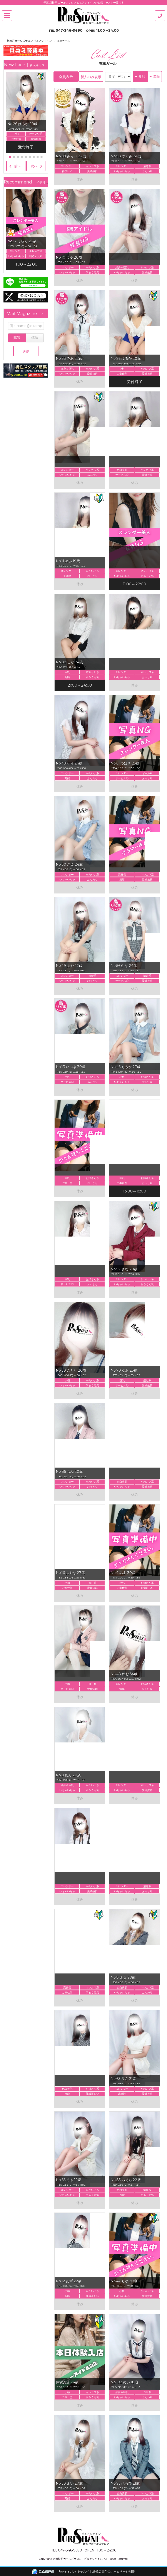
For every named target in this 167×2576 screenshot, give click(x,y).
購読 (16, 338)
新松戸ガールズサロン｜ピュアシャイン (78, 2558)
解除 (34, 338)
